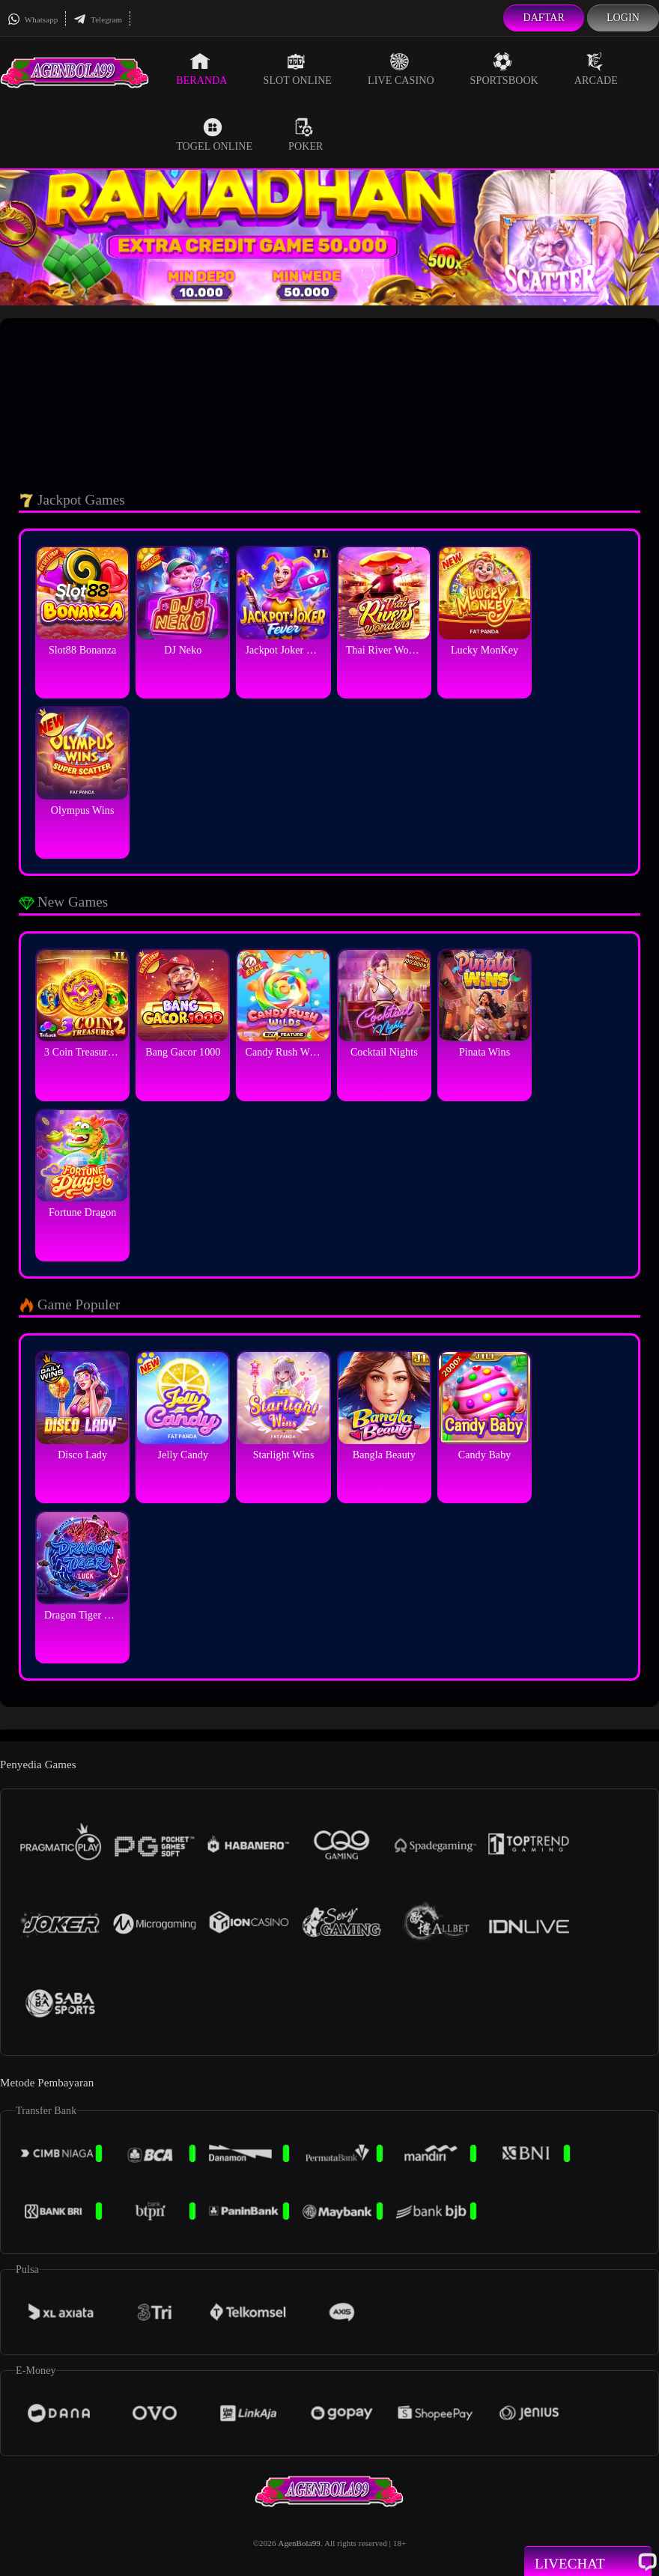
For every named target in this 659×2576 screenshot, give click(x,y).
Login (623, 17)
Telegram (97, 19)
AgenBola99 (299, 2543)
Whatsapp (32, 19)
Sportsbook (504, 69)
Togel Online (214, 135)
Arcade (596, 69)
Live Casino (401, 69)
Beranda (201, 69)
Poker (305, 135)
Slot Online (298, 69)
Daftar (544, 17)
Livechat (588, 2562)
